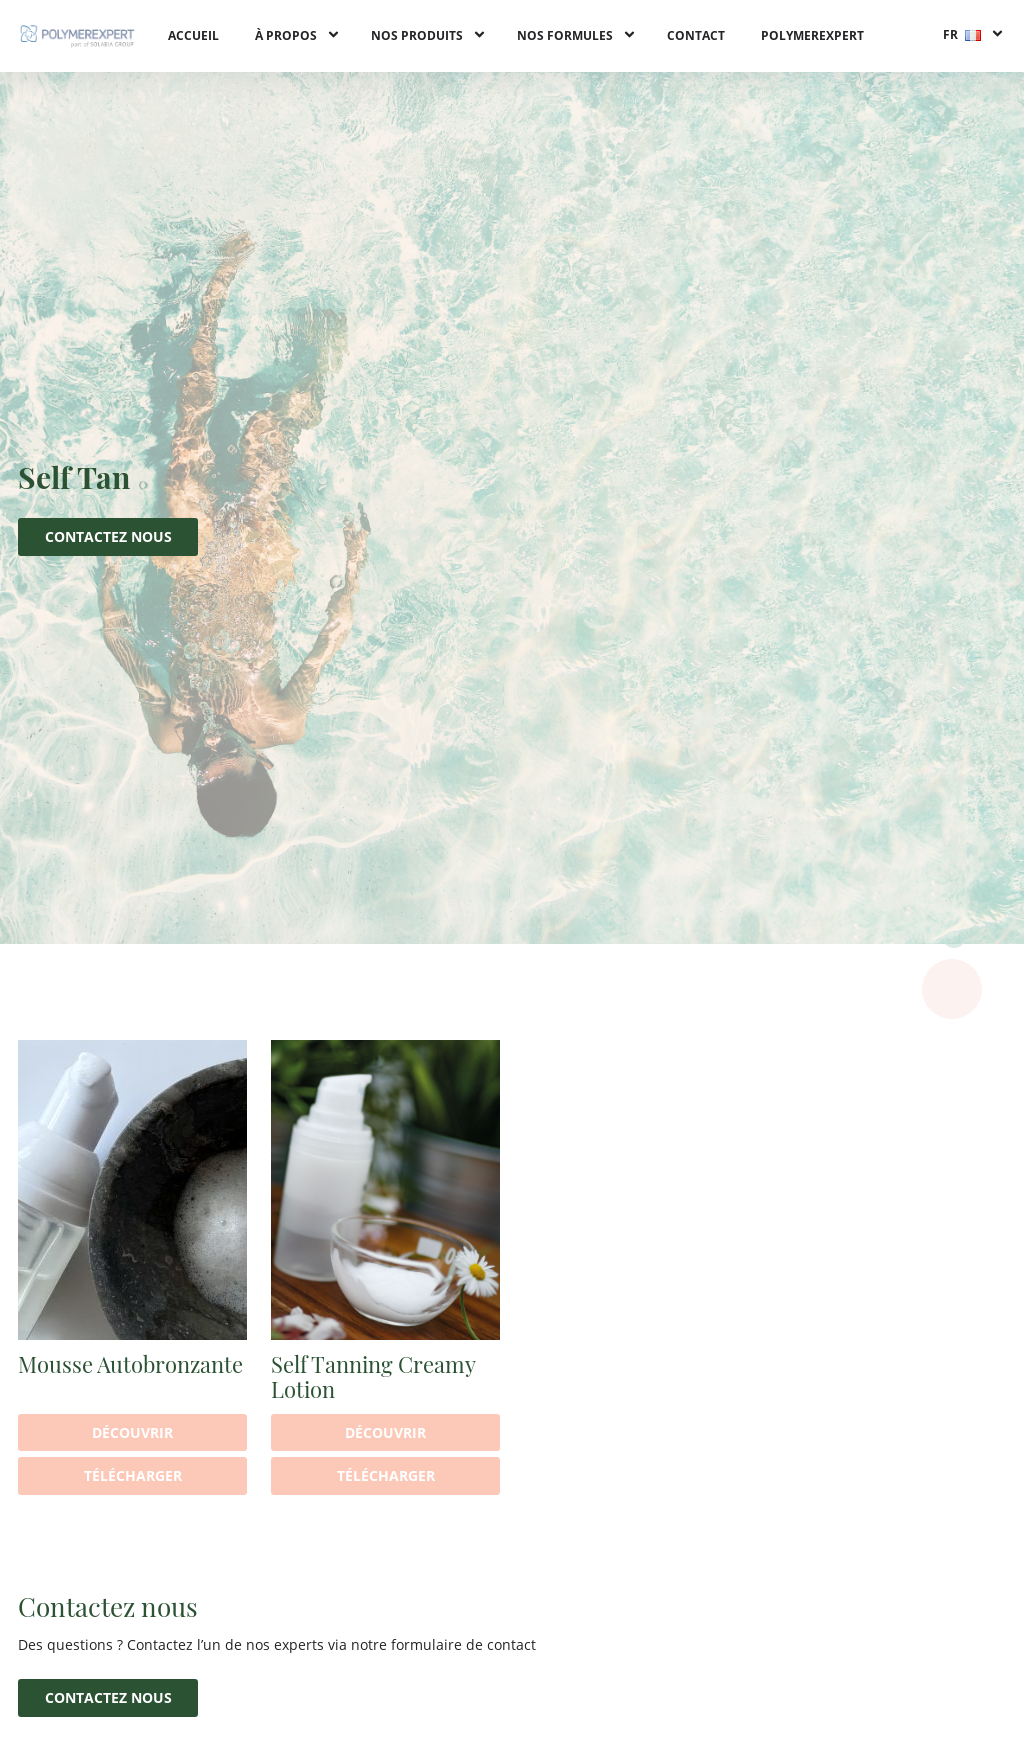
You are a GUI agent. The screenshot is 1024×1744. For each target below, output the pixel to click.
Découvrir (132, 1432)
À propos (286, 35)
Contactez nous (108, 536)
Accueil (193, 35)
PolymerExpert (812, 35)
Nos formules (565, 35)
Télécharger (133, 1475)
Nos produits (417, 35)
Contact (696, 35)
